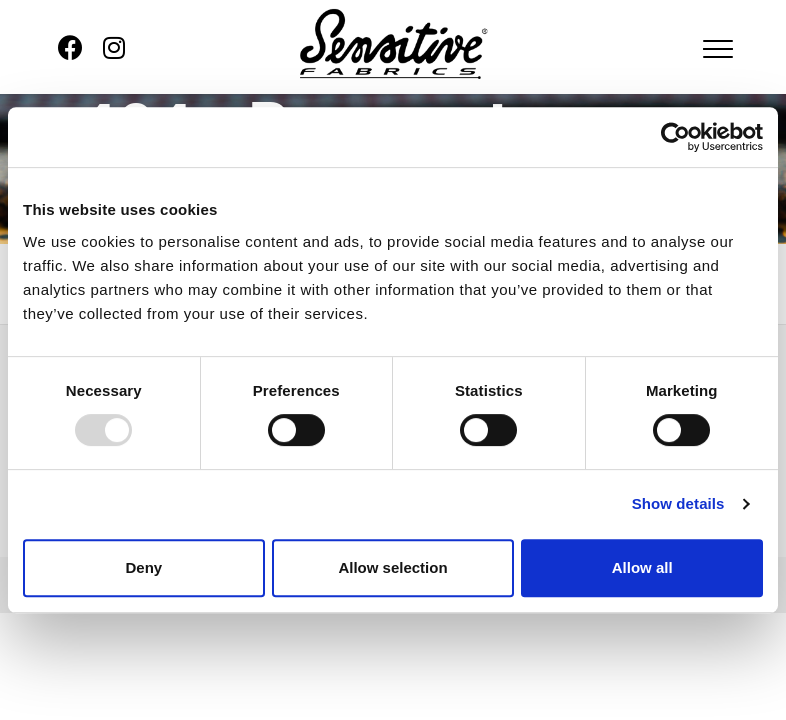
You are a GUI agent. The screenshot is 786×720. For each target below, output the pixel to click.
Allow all (642, 567)
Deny (143, 567)
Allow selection (392, 567)
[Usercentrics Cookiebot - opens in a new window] (675, 137)
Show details (678, 503)
